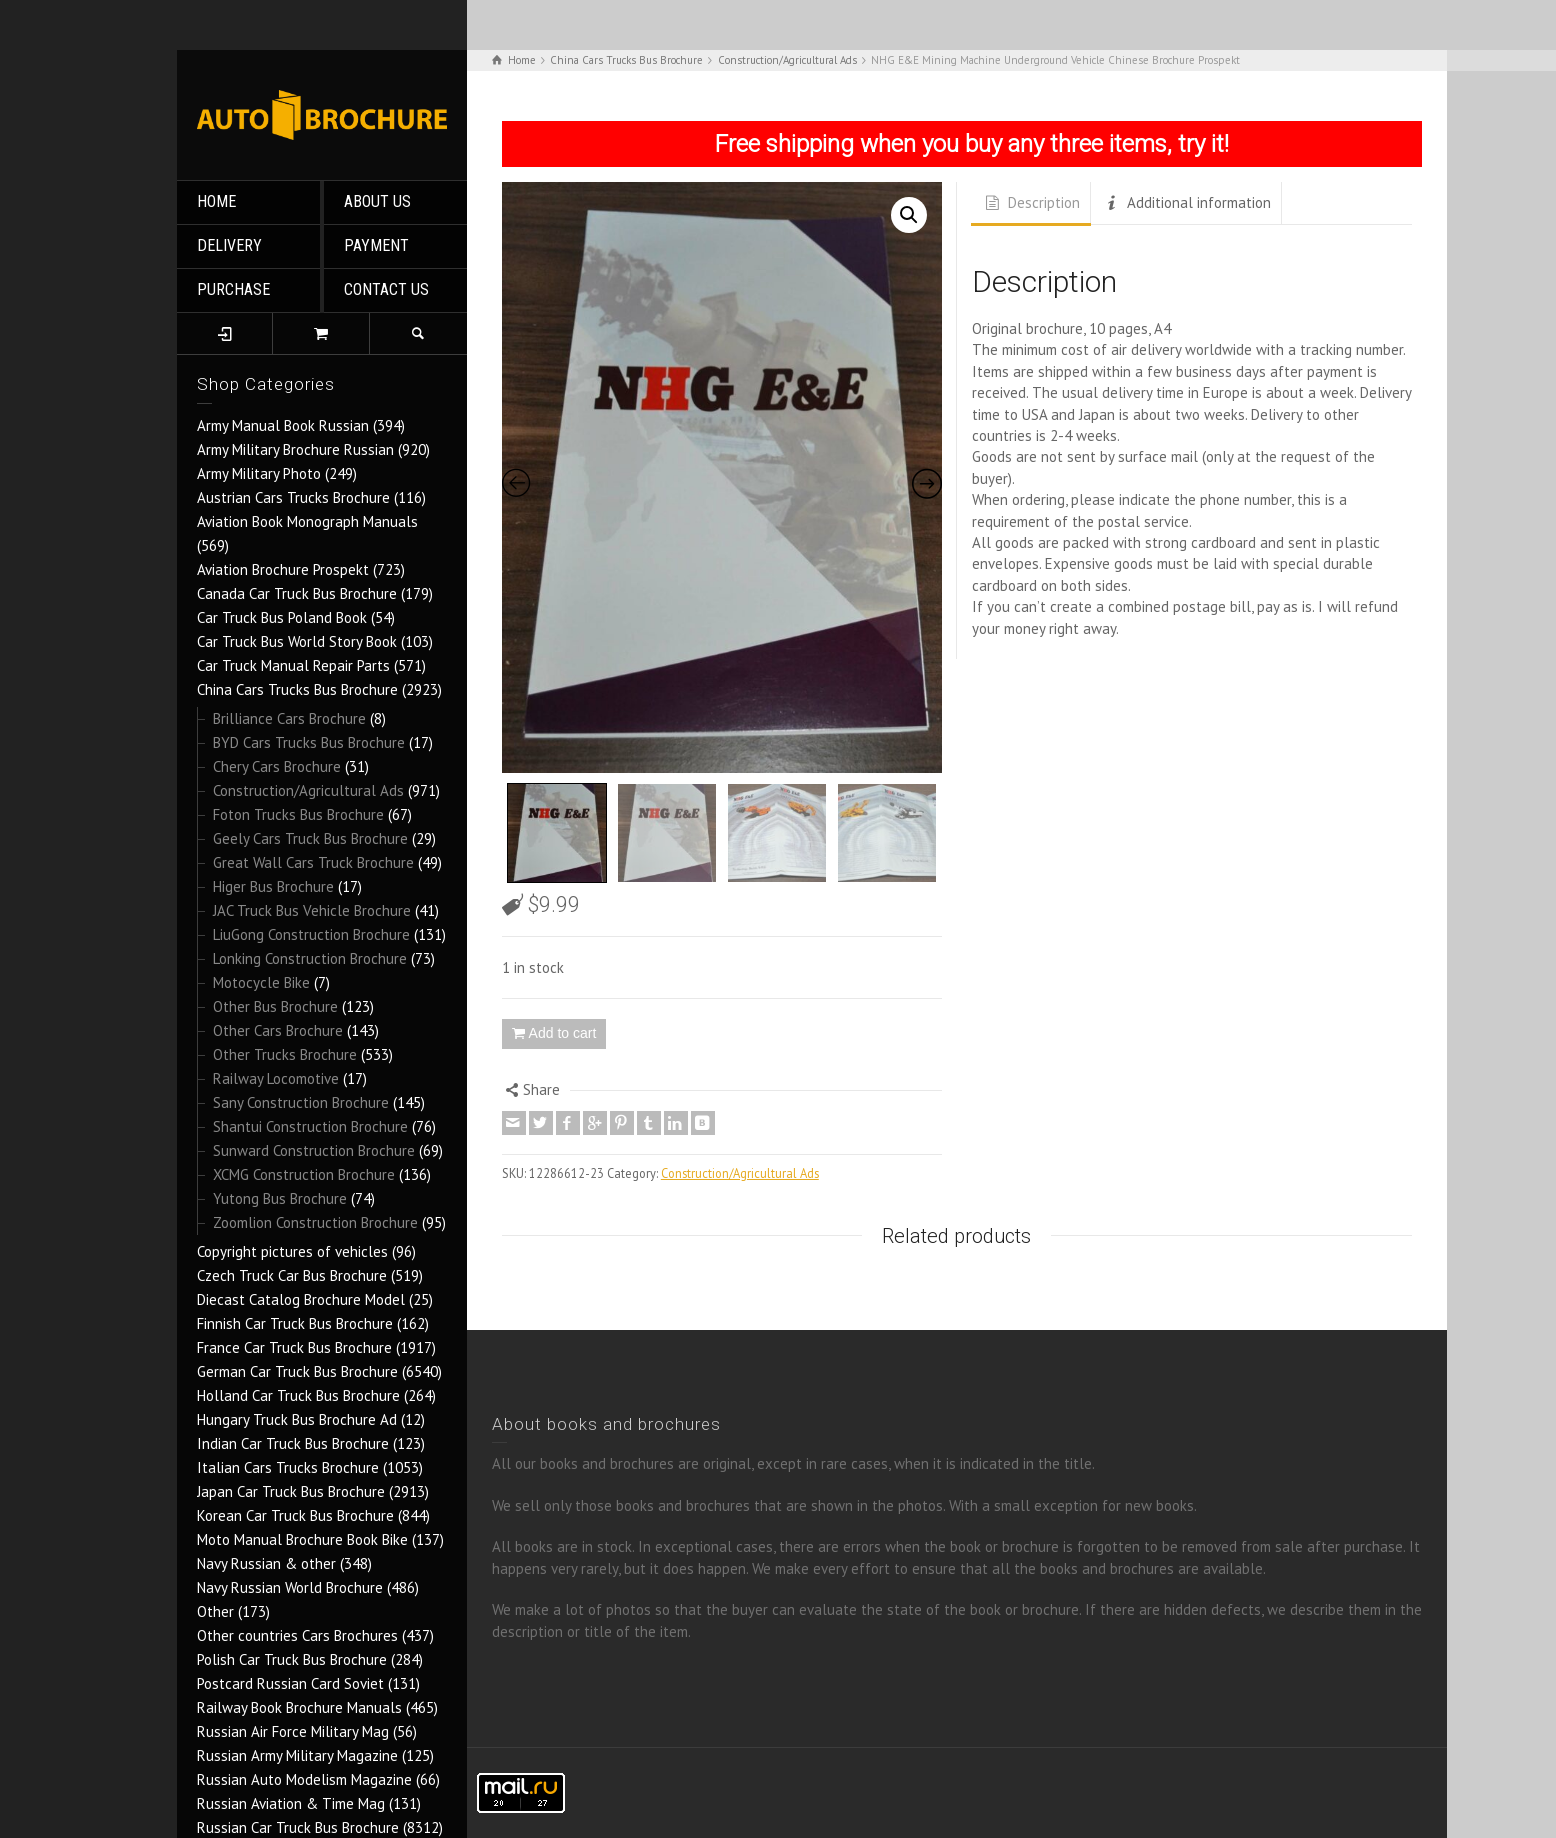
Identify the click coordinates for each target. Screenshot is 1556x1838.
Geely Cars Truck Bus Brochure (310, 838)
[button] (909, 215)
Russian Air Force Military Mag (293, 1731)
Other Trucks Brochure (285, 1054)
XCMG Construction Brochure (304, 1174)
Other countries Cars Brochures (297, 1635)
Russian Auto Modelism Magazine (304, 1779)
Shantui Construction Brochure (310, 1126)
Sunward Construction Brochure (314, 1150)
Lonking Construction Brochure (310, 958)
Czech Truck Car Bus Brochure (292, 1275)
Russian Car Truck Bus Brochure (298, 1827)
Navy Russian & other (266, 1563)
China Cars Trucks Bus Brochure (297, 689)
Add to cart (563, 1033)
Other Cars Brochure (278, 1030)
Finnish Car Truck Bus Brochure (295, 1323)
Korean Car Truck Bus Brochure (295, 1515)
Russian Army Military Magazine (297, 1755)
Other (215, 1611)
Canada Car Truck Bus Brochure (297, 593)
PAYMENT (376, 245)
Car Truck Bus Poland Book (282, 617)
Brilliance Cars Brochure (289, 718)
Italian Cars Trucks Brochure (288, 1467)
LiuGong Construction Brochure (311, 934)
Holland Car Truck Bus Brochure (298, 1395)
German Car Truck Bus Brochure (297, 1371)
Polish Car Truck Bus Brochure (292, 1659)
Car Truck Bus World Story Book (297, 641)
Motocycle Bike (261, 982)
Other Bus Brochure (275, 1006)
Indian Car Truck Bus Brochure (293, 1443)
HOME (216, 201)
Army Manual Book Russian (283, 425)
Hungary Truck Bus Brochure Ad (297, 1419)
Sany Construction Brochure (301, 1102)
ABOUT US (377, 201)
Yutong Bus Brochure (280, 1198)
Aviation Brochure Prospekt (283, 569)
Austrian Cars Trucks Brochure (293, 497)
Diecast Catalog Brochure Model (301, 1299)
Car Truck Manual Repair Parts (293, 665)
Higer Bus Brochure (273, 886)
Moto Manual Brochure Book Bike (302, 1539)
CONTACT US (386, 289)
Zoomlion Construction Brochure (315, 1222)
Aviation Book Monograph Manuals (307, 521)
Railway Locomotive (276, 1078)
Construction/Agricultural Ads (308, 790)
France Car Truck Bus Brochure (294, 1347)
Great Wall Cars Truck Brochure (313, 862)
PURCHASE (233, 289)
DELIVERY (229, 245)
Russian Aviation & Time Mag (291, 1803)
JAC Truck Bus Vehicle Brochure (312, 910)
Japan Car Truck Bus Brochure (291, 1491)
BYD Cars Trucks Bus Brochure (309, 742)
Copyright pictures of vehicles (292, 1251)
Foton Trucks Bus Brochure (298, 814)
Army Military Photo (259, 473)
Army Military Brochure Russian (295, 449)
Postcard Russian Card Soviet (290, 1683)
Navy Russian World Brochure (290, 1587)
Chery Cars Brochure (277, 766)
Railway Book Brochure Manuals (299, 1707)
